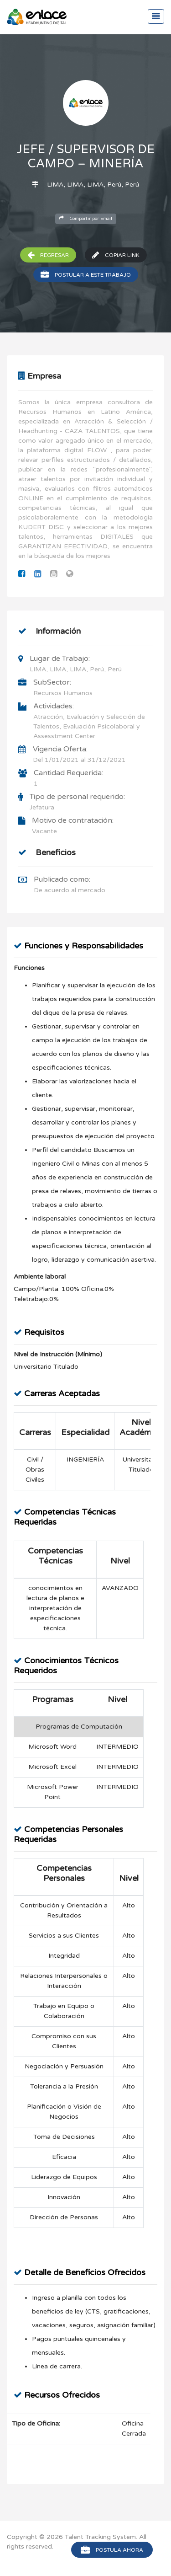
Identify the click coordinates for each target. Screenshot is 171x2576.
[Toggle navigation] (156, 16)
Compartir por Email (85, 218)
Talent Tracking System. (101, 2537)
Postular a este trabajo (86, 275)
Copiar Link (116, 255)
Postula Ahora (112, 2550)
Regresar (48, 255)
